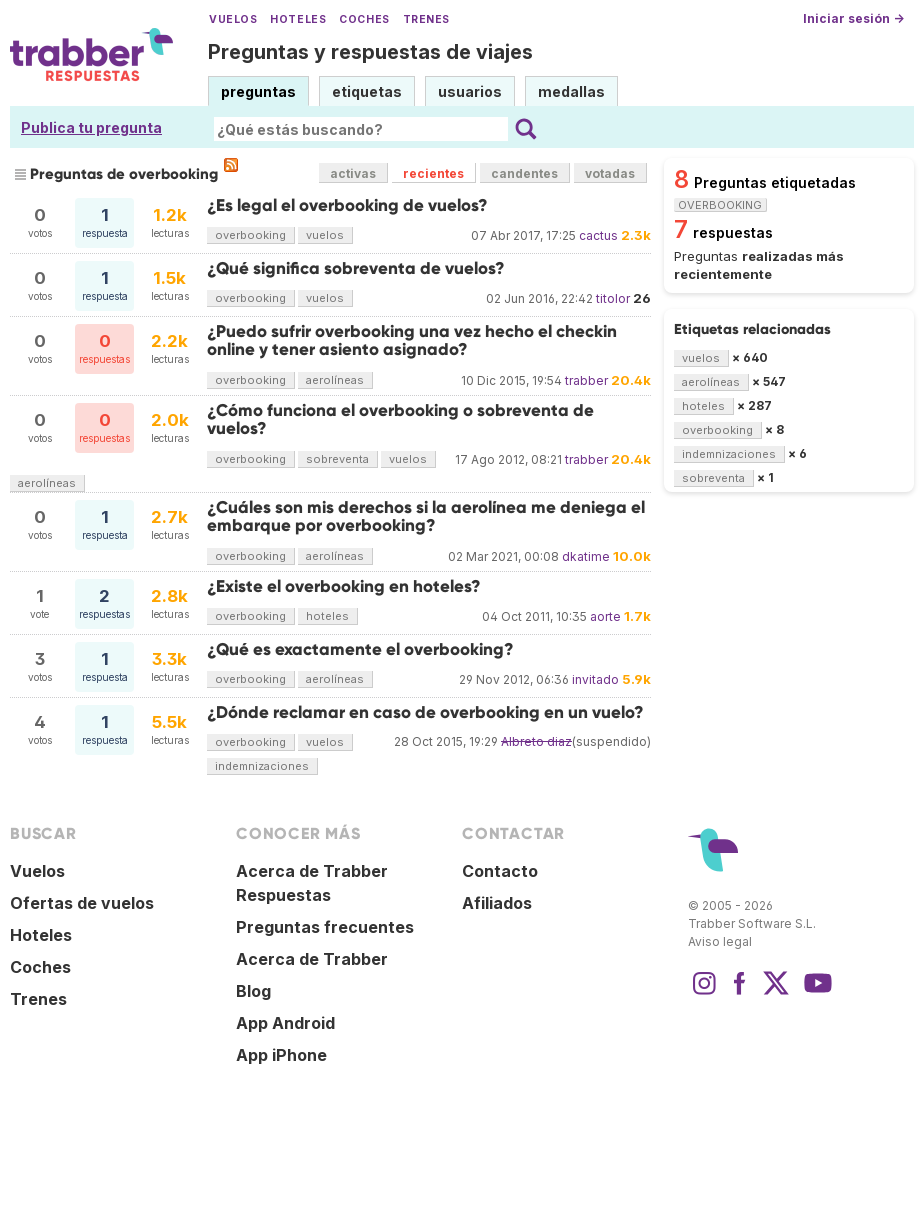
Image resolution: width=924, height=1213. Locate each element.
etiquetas (367, 91)
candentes (524, 173)
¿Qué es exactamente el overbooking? (360, 649)
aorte (605, 616)
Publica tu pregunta (91, 127)
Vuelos (233, 19)
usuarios (470, 91)
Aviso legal (720, 941)
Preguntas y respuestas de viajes (370, 52)
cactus (598, 235)
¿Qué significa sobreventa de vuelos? (356, 268)
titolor (613, 298)
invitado (595, 679)
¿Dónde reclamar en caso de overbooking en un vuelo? (425, 712)
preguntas (258, 91)
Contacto (500, 871)
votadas (610, 173)
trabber (586, 380)
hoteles (327, 616)
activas (353, 173)
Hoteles (298, 19)
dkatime (586, 556)
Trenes (426, 19)
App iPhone (281, 1055)
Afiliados (497, 903)
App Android (285, 1023)
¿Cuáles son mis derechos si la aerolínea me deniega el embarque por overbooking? (426, 516)
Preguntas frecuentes (325, 927)
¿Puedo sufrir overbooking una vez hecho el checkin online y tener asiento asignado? (412, 340)
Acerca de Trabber (312, 959)
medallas (571, 91)
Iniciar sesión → (853, 18)
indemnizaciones (262, 766)
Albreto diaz (536, 741)
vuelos (325, 235)
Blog (253, 991)
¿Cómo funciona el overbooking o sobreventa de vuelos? (400, 419)
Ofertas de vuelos (82, 903)
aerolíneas (335, 380)
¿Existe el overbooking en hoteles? (344, 586)
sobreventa (337, 459)
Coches (364, 19)
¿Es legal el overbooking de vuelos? (347, 205)
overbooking (250, 235)
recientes (433, 173)
